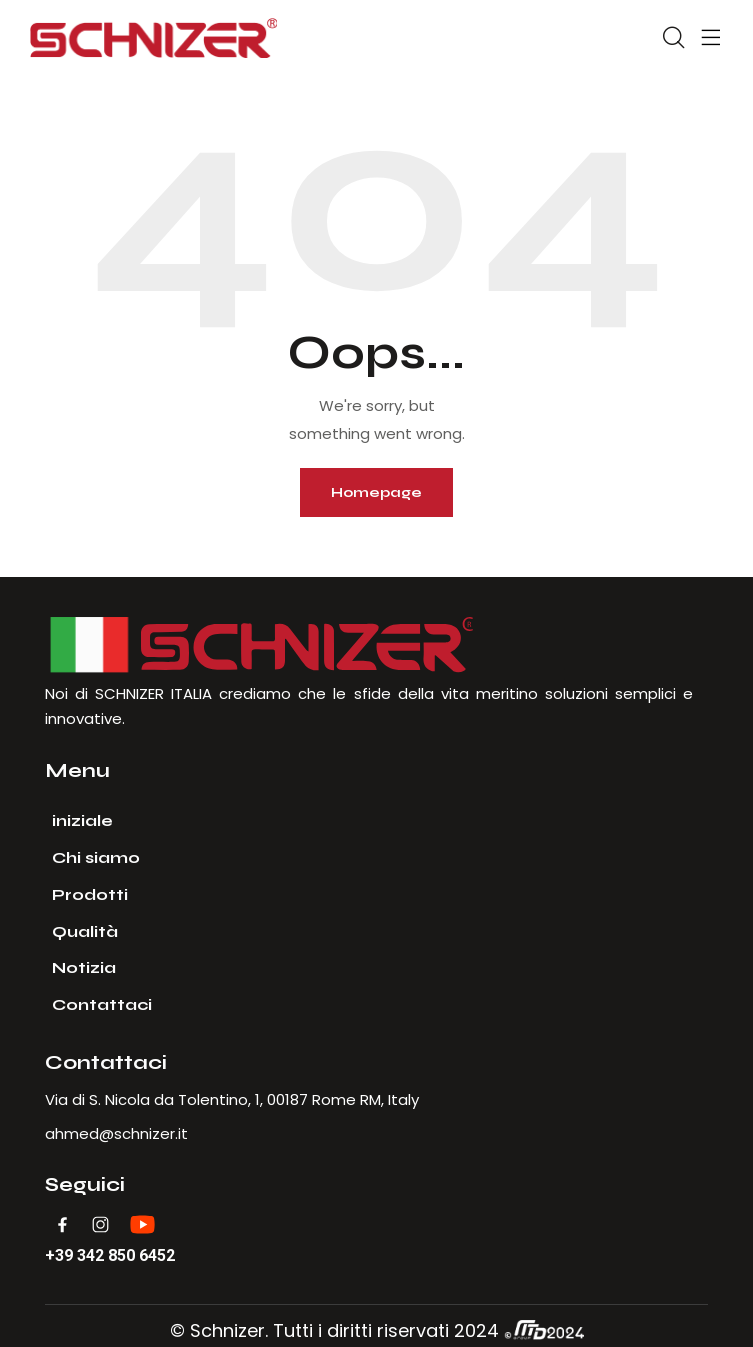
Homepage (376, 492)
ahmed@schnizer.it (116, 1133)
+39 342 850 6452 (110, 1256)
